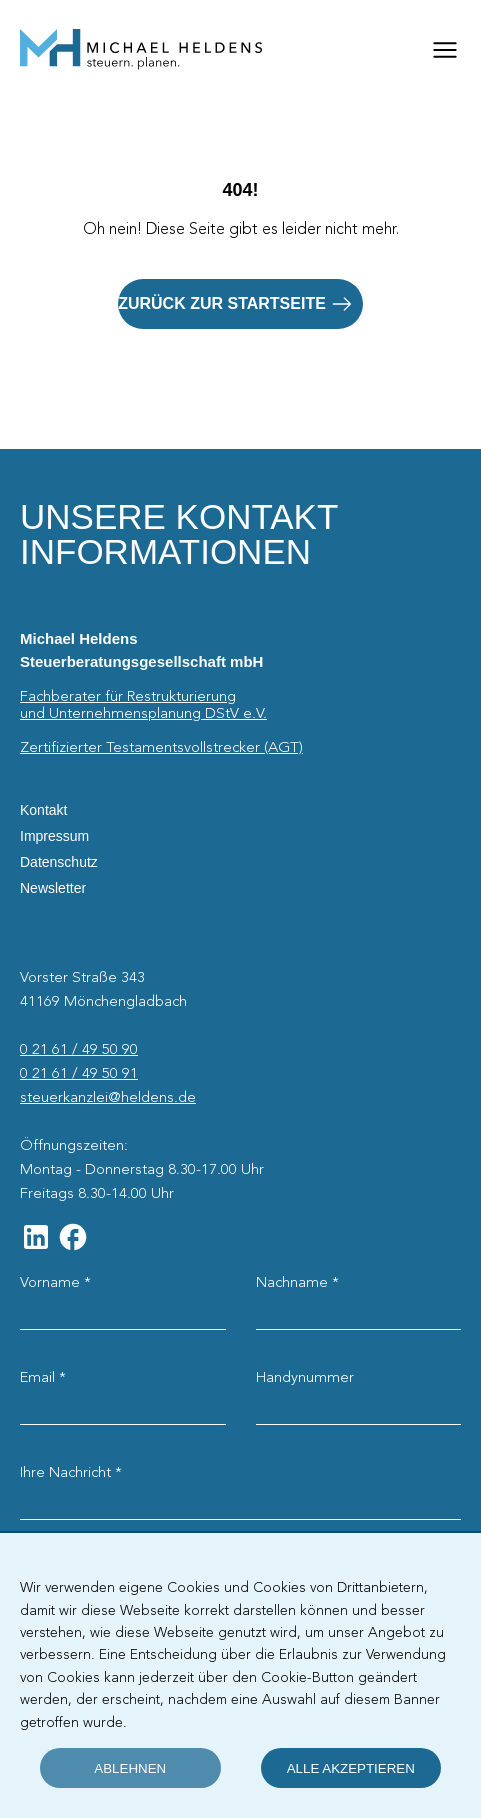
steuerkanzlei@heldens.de (108, 1098)
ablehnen (130, 1768)
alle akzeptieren (351, 1768)
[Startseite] (141, 50)
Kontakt (43, 810)
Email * (43, 1378)
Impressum (54, 836)
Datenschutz (59, 862)
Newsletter (53, 888)
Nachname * (297, 1283)
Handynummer (305, 1378)
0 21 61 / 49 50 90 (79, 1050)
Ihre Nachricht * (71, 1473)
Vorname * (55, 1283)
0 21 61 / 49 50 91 (79, 1074)
